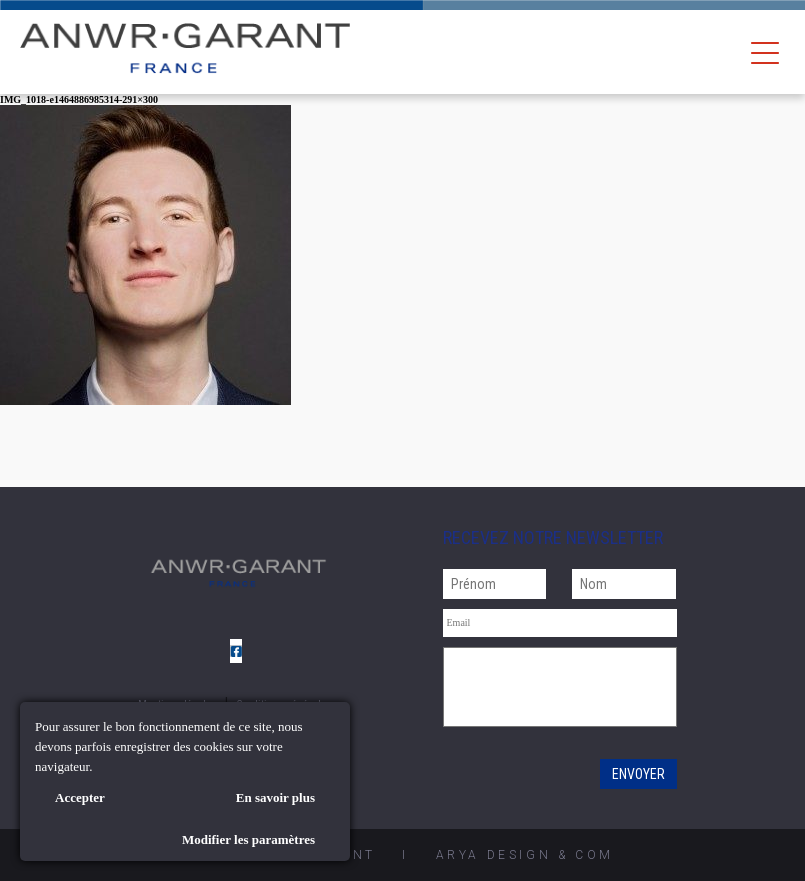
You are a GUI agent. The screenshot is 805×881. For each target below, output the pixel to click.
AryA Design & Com (525, 855)
